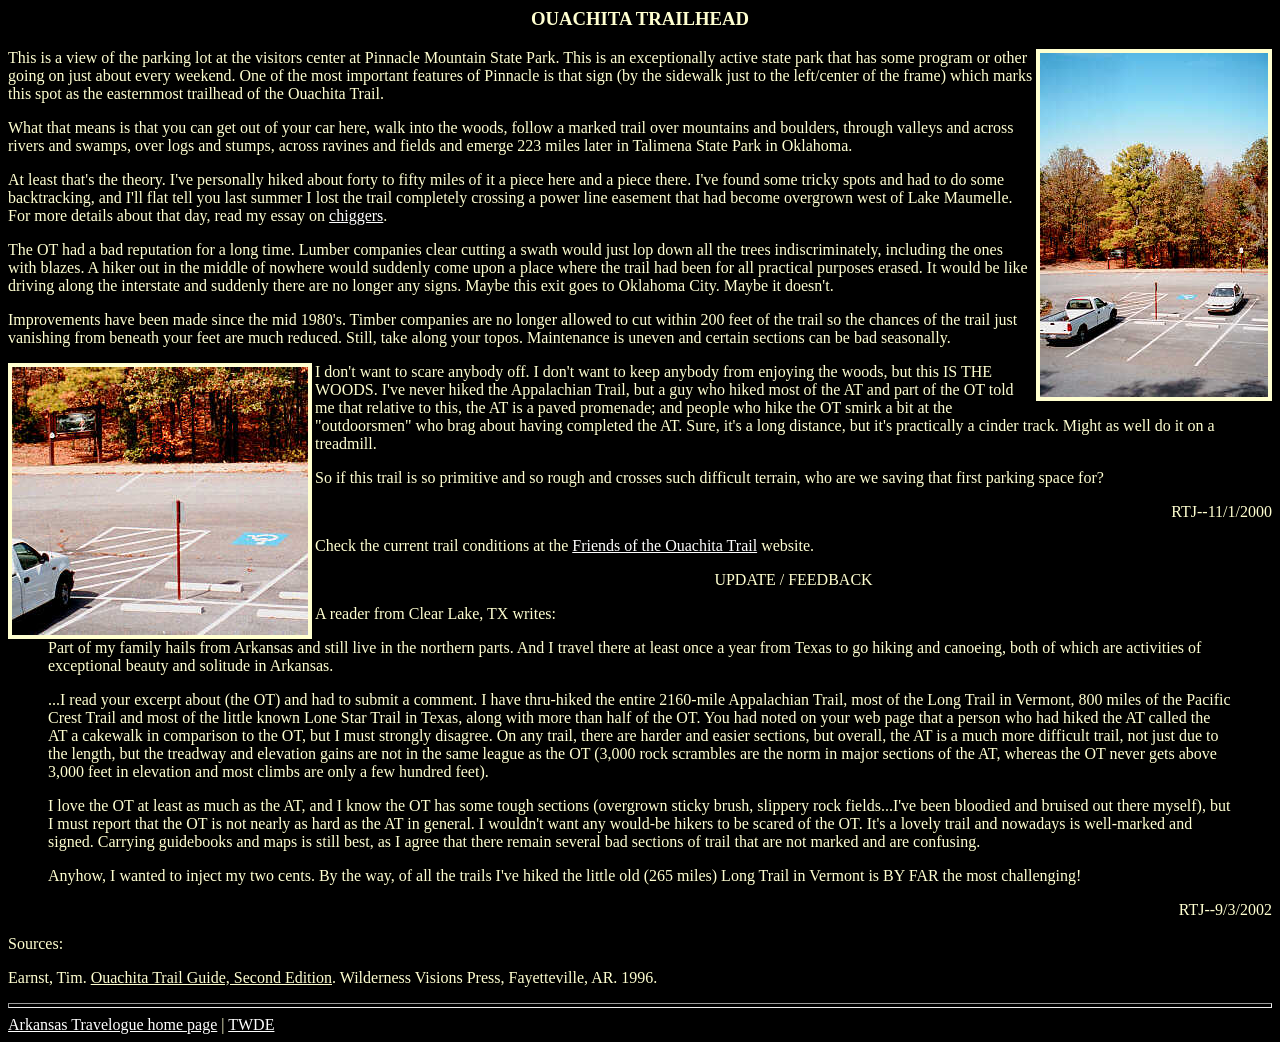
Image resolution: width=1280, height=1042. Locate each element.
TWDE (251, 1024)
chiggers (356, 215)
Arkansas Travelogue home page (112, 1024)
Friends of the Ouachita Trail (664, 545)
